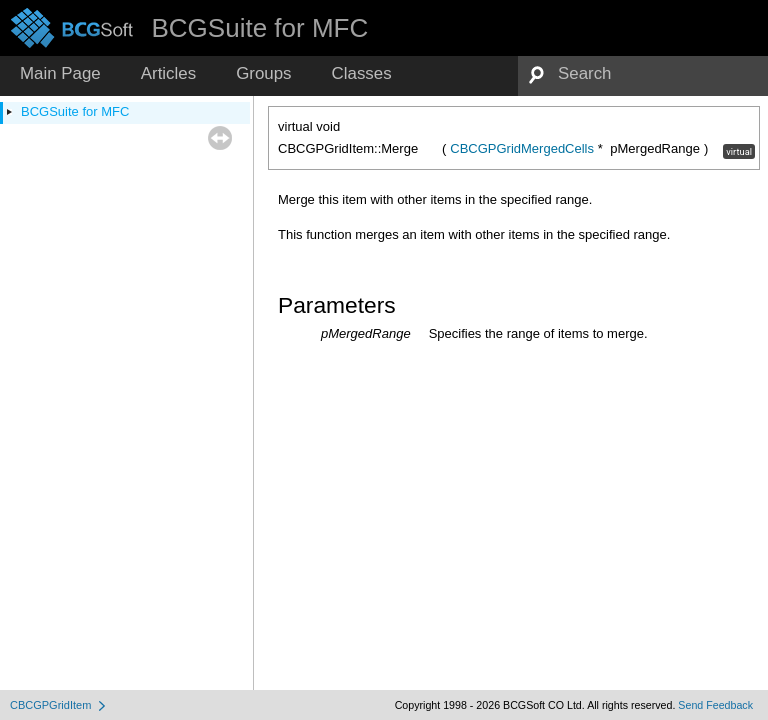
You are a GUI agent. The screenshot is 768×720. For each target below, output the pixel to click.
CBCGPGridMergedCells (522, 148)
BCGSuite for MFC (75, 111)
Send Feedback (715, 705)
